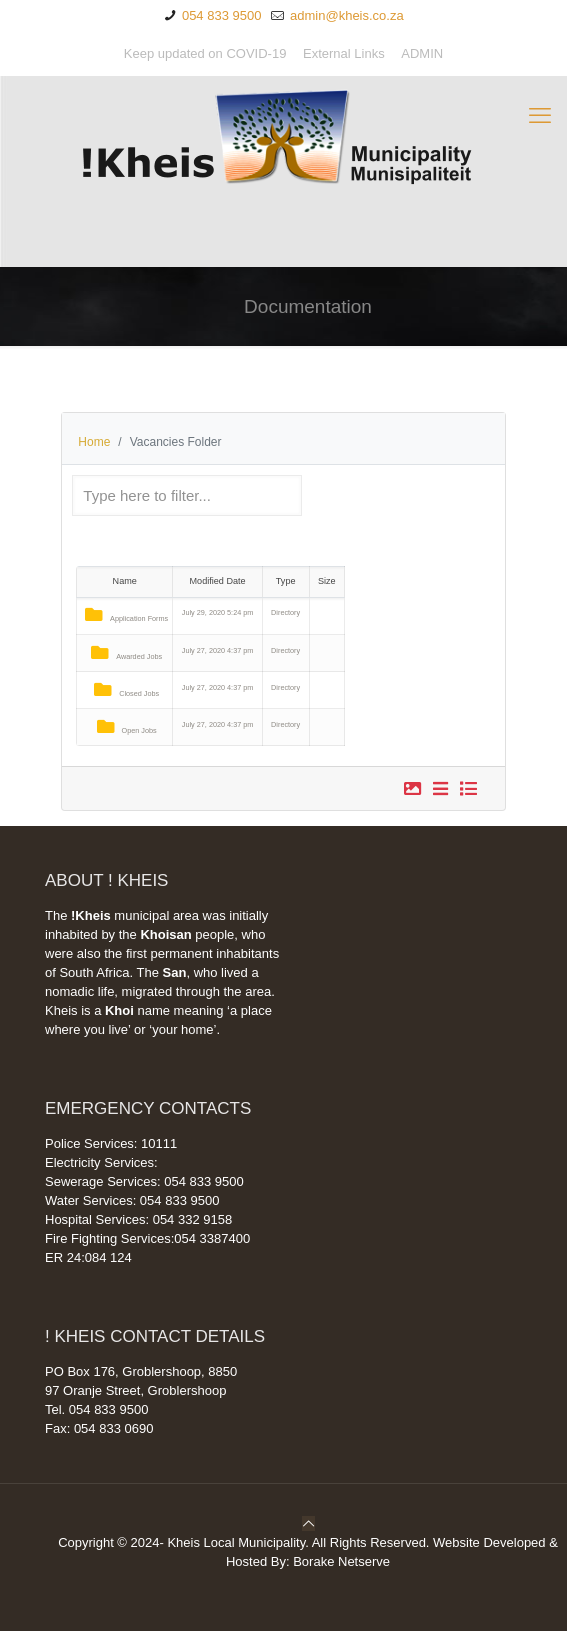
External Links (344, 53)
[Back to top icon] (308, 1523)
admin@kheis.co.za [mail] (344, 15)
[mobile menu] (540, 116)
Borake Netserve (341, 1561)
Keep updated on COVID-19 (205, 53)
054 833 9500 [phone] (219, 15)
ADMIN (422, 53)
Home (94, 442)
